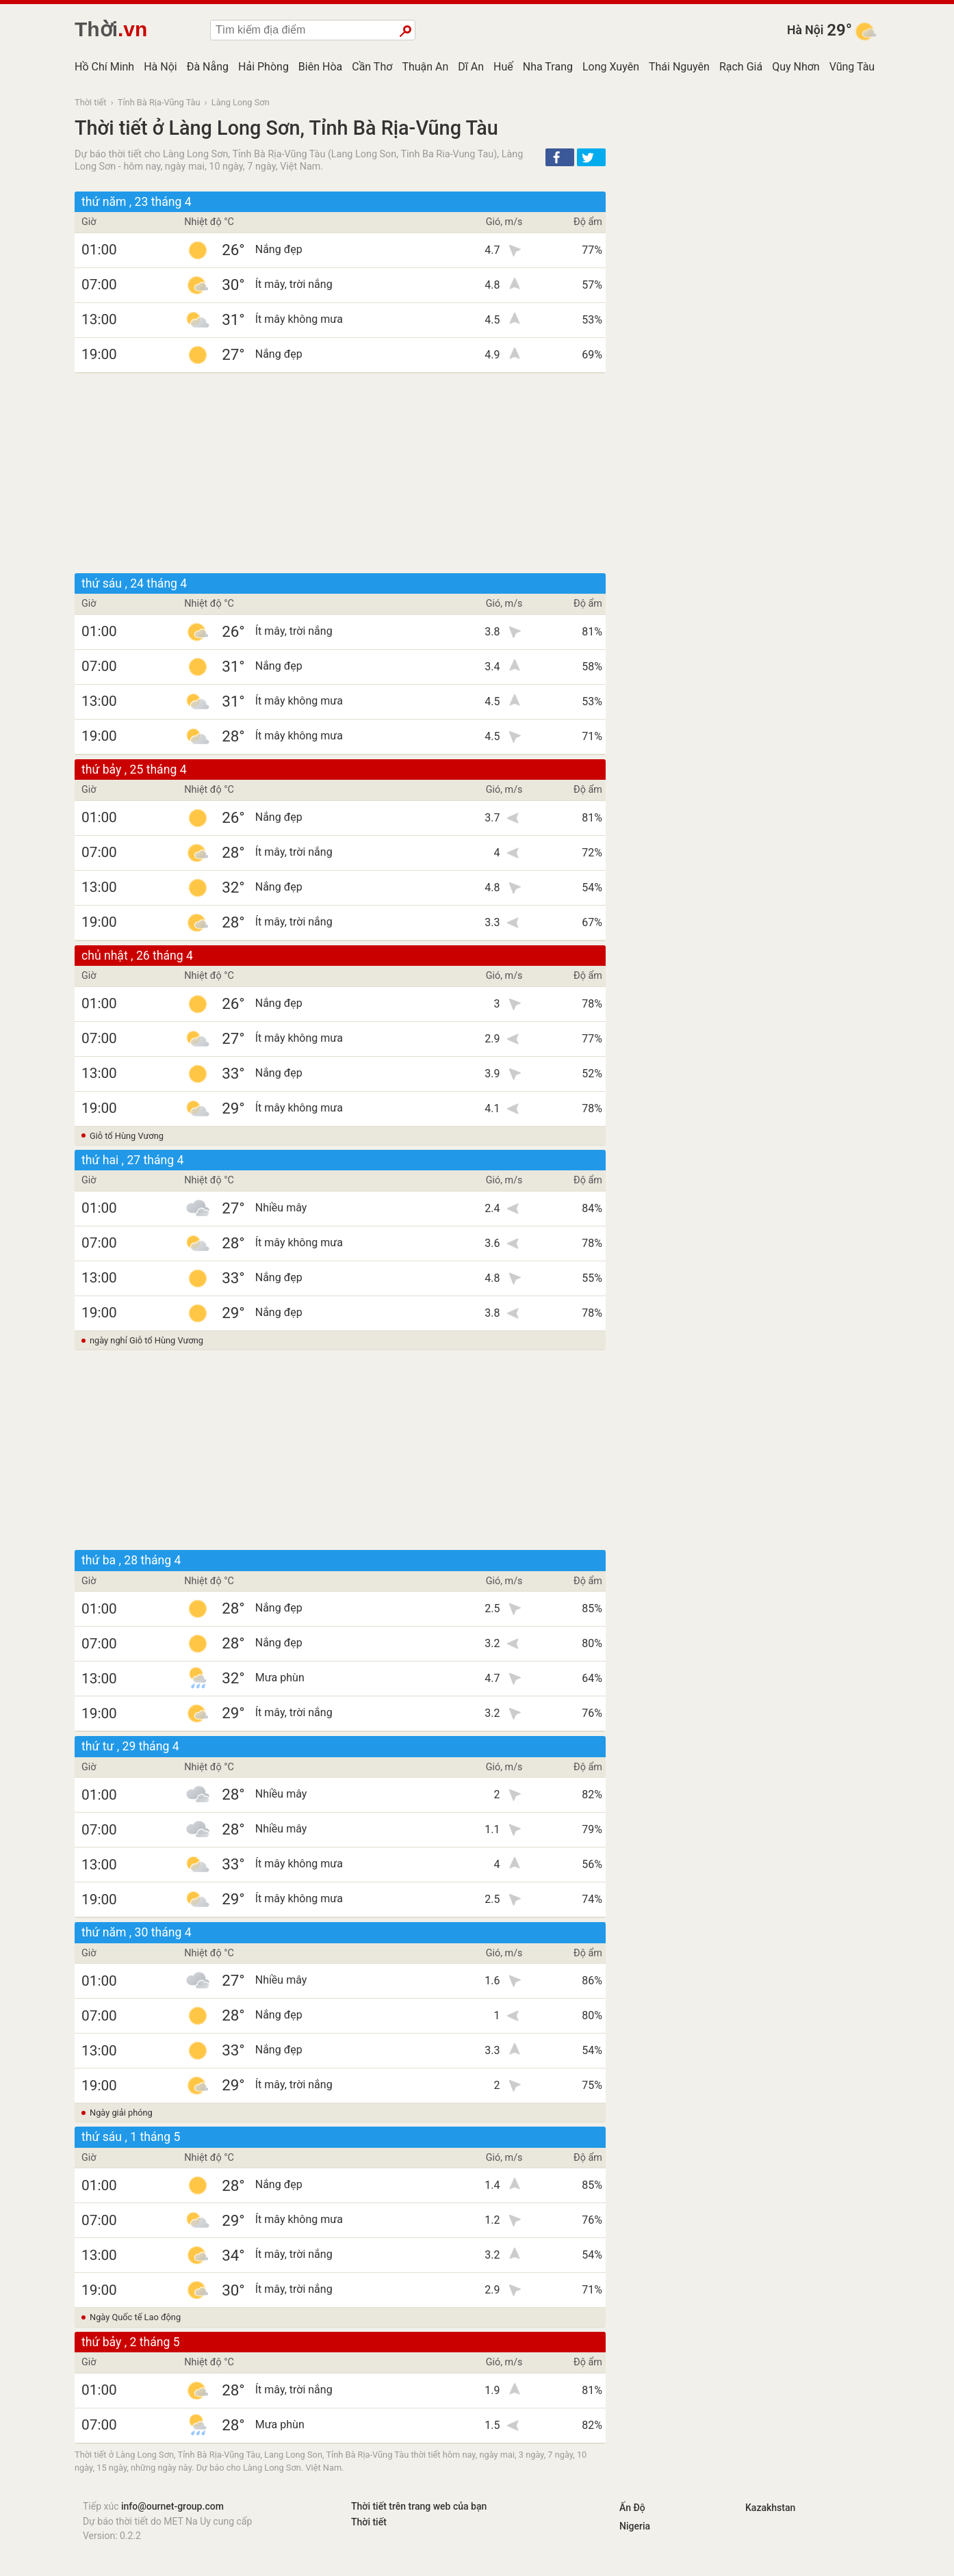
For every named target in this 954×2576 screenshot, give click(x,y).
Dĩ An (471, 66)
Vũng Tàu (852, 66)
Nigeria (634, 2526)
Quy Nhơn (796, 66)
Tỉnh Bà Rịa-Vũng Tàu (159, 102)
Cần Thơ (372, 66)
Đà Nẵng (208, 66)
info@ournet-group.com (172, 2506)
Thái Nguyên (679, 66)
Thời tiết (91, 102)
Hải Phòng (263, 66)
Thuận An (425, 66)
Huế (503, 66)
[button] (559, 157)
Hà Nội (805, 30)
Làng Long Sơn (240, 102)
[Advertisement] (340, 473)
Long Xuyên (610, 66)
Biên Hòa (320, 66)
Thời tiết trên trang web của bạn (419, 2506)
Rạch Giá (740, 66)
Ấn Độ (632, 2507)
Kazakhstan (770, 2507)
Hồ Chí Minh (104, 66)
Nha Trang (548, 66)
